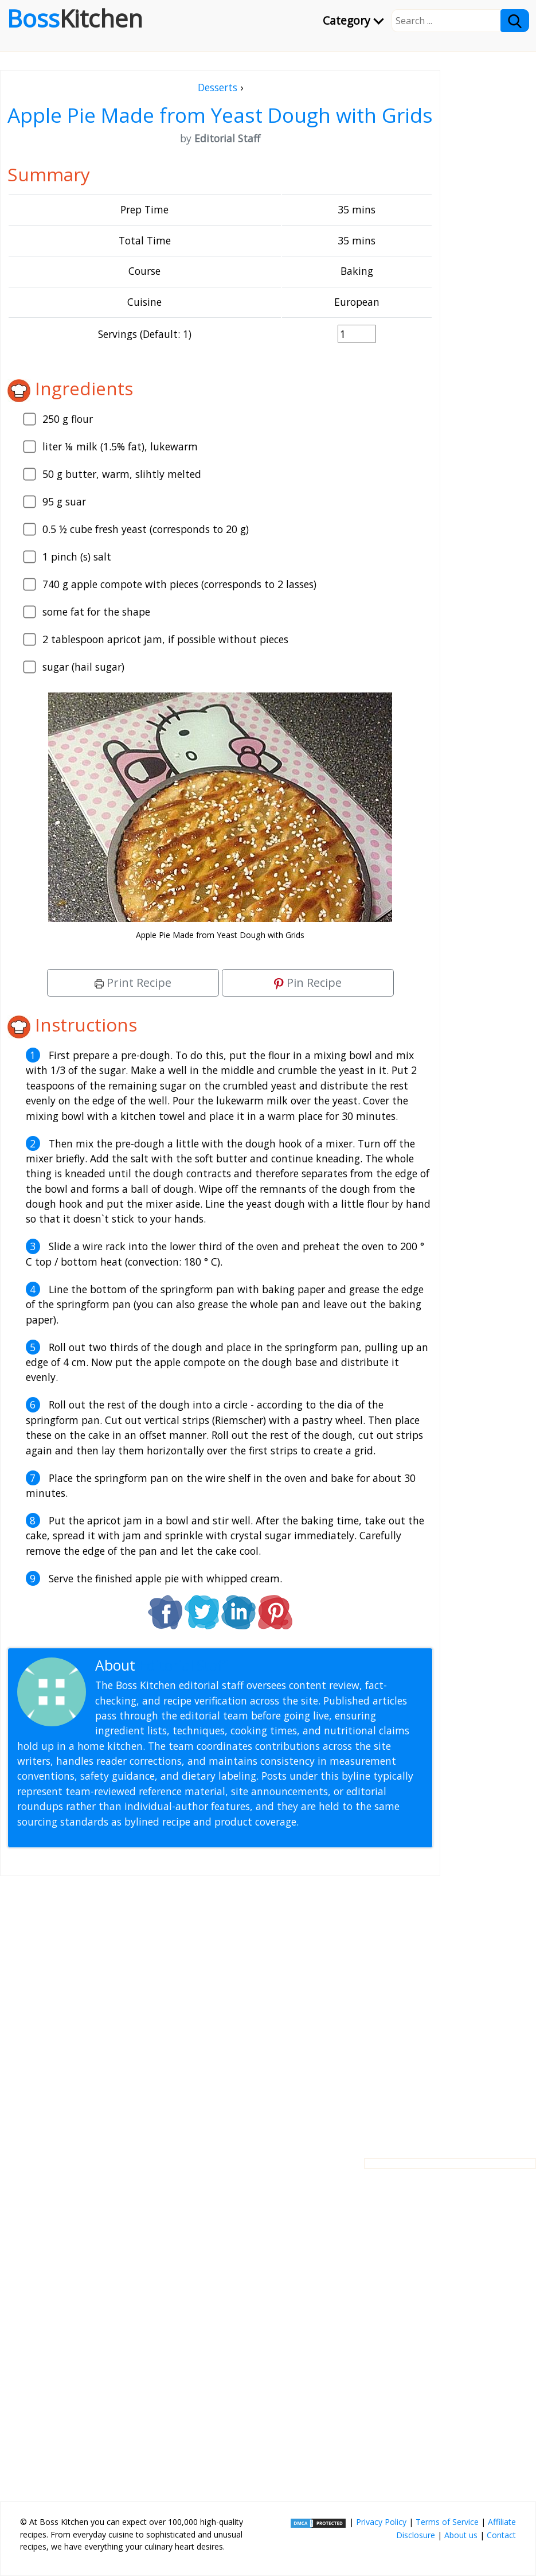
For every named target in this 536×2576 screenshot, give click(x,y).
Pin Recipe (308, 982)
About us (461, 2535)
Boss (75, 18)
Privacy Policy (381, 2521)
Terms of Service (447, 2521)
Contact (501, 2535)
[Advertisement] (220, 2008)
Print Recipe (133, 982)
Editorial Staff (183, 1665)
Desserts (217, 87)
